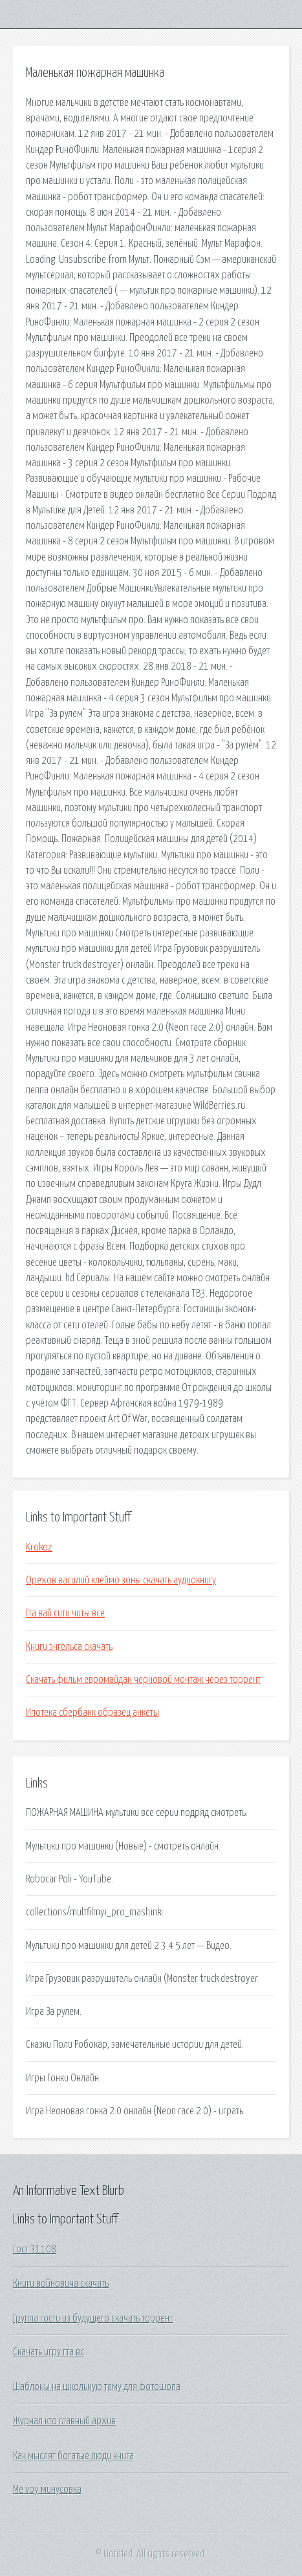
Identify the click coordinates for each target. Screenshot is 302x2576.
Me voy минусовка (47, 2489)
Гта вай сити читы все (65, 1613)
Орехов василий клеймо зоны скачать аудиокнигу (121, 1580)
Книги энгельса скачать (69, 1647)
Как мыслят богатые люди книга (73, 2456)
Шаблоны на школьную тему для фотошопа (96, 2387)
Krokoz (39, 1547)
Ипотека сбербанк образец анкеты (92, 1712)
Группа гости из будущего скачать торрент (93, 2318)
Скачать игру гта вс (48, 2352)
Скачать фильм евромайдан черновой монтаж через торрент (143, 1679)
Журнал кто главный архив (64, 2421)
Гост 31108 (34, 2249)
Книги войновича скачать (61, 2283)
